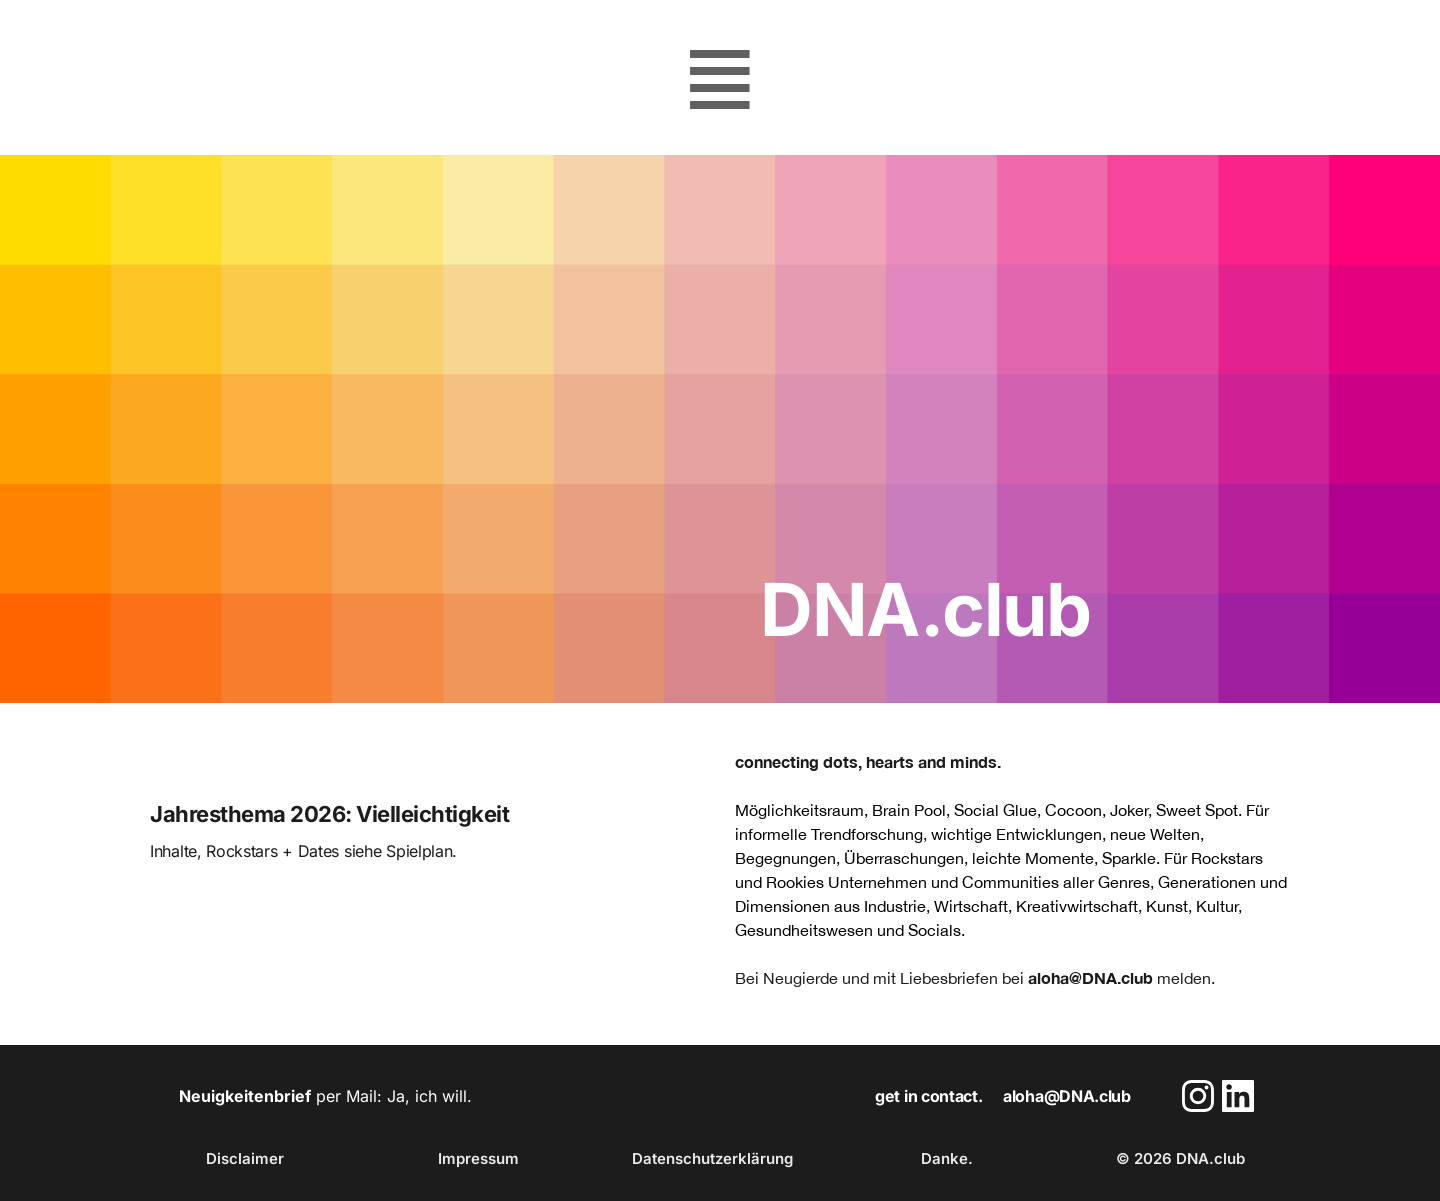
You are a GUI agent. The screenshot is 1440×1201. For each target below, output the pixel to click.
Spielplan (419, 851)
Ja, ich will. (429, 1096)
